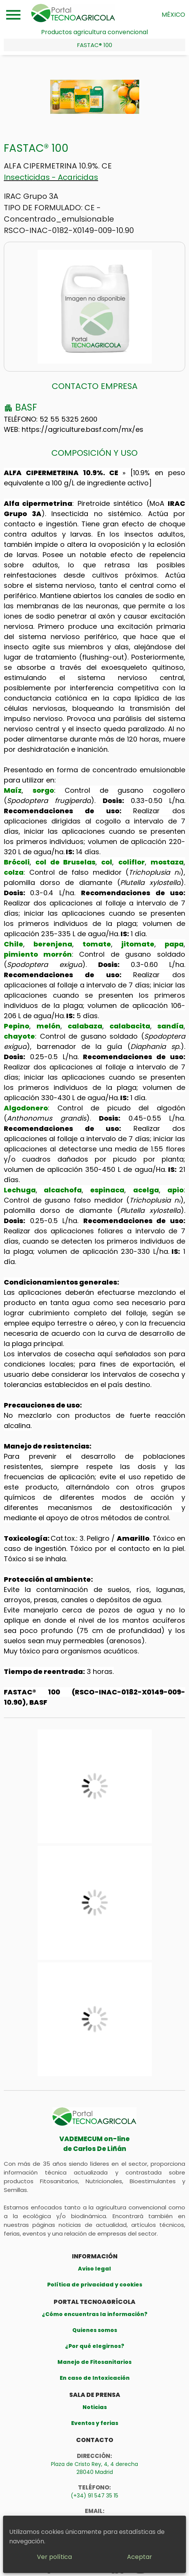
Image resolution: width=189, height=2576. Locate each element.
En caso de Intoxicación (95, 2378)
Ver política (54, 2556)
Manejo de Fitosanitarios (94, 2362)
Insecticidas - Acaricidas (51, 177)
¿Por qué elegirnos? (94, 2346)
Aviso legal (94, 2268)
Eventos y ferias (94, 2423)
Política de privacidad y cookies (94, 2284)
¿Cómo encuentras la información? (95, 2314)
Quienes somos (94, 2330)
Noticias (95, 2407)
